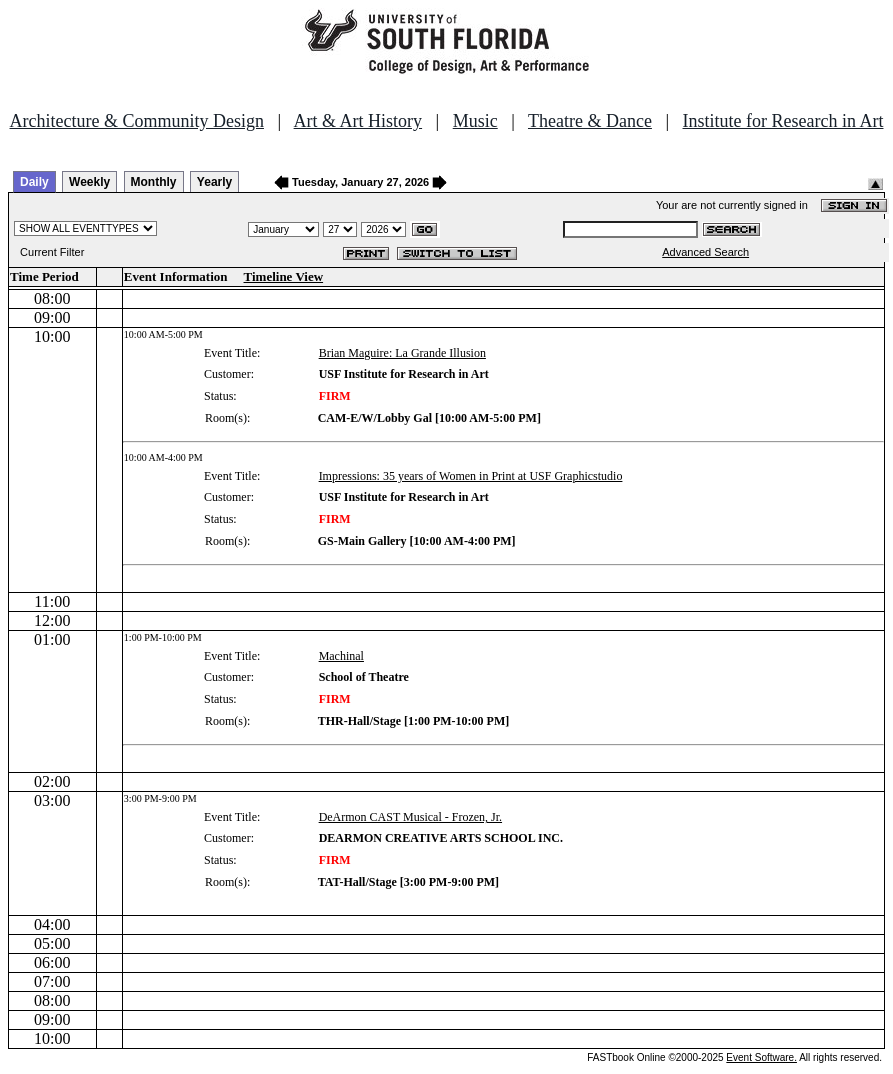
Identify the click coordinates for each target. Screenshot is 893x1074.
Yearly (214, 182)
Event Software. (761, 1057)
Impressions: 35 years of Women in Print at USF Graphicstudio (471, 476)
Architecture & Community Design (137, 121)
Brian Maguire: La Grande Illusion (402, 353)
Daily (34, 182)
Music (475, 121)
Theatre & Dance (590, 121)
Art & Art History (358, 121)
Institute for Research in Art (783, 121)
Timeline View (284, 276)
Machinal (341, 656)
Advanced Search (705, 252)
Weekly (89, 182)
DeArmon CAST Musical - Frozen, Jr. (410, 817)
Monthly (154, 182)
